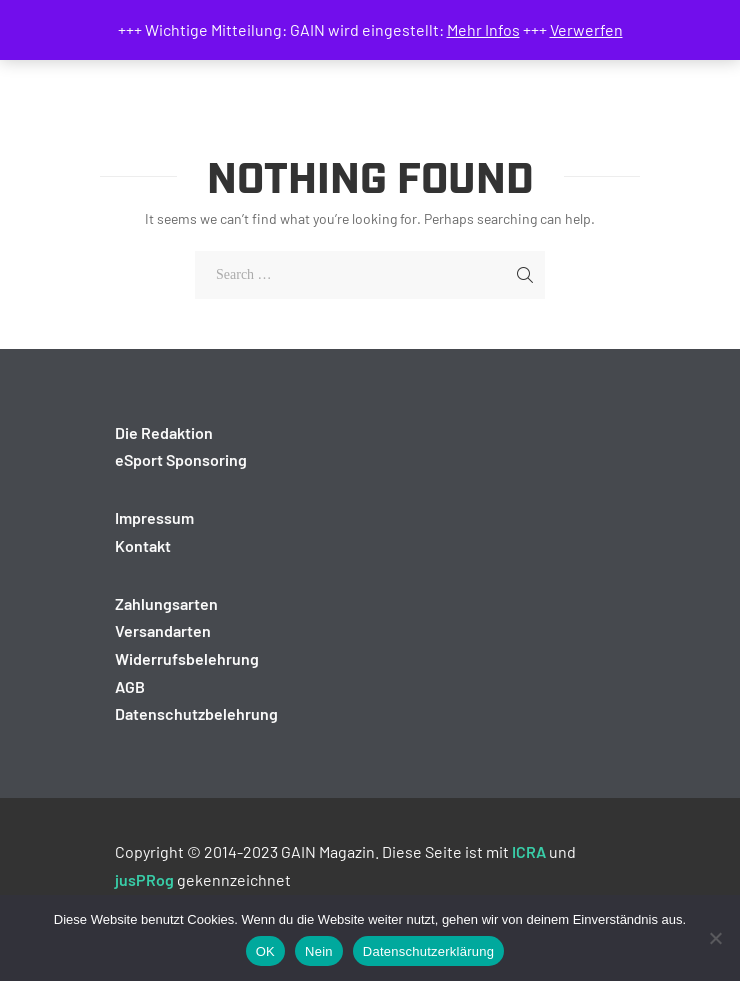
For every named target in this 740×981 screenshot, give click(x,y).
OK (265, 951)
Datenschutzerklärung (428, 951)
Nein (319, 951)
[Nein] (715, 938)
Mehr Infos (483, 29)
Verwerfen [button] (586, 29)
